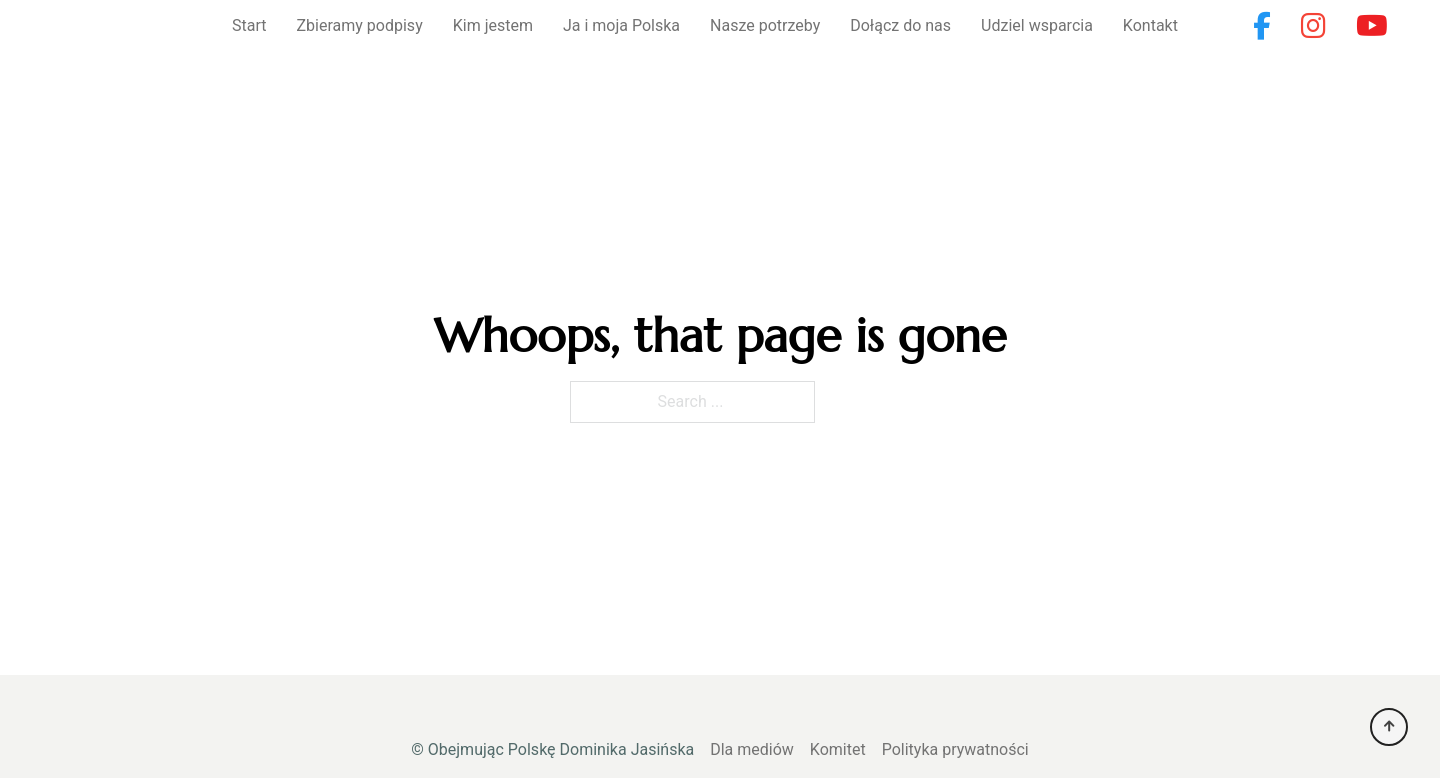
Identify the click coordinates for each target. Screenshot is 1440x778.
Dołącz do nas (900, 25)
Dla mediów (752, 749)
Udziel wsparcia (1037, 25)
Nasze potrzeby (765, 25)
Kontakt (1150, 25)
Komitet (838, 749)
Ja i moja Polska (621, 25)
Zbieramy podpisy (360, 25)
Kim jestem (493, 25)
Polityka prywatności (955, 749)
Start (249, 25)
